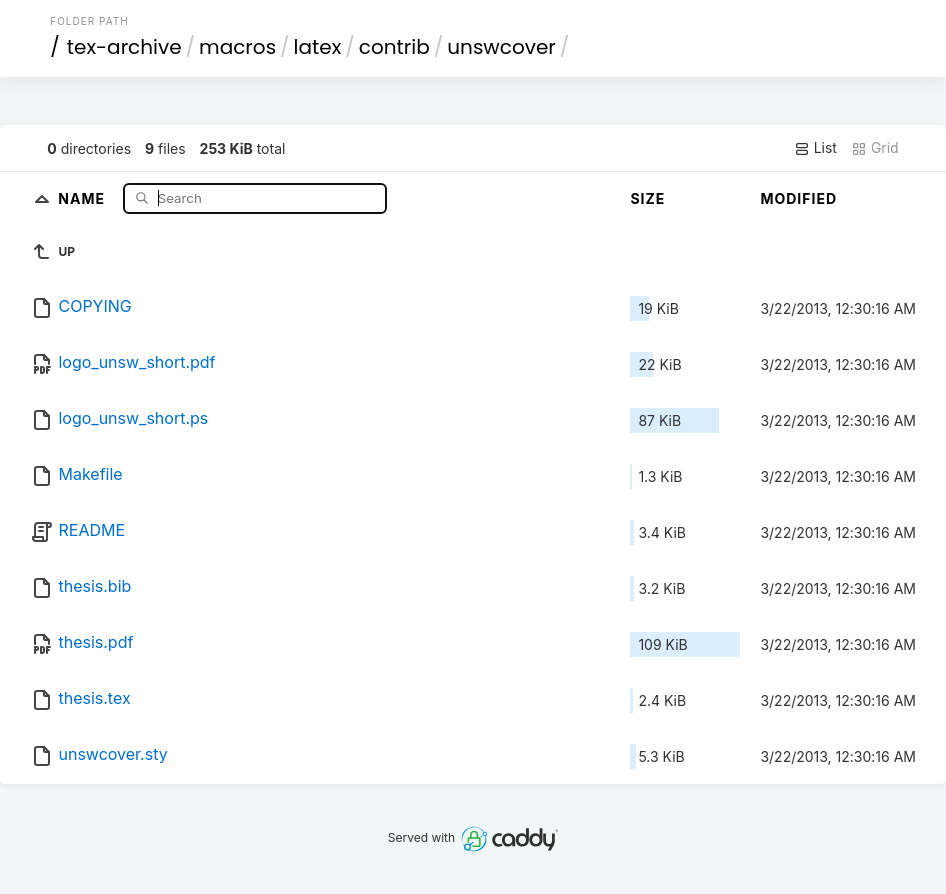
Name (83, 197)
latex (318, 47)
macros (237, 47)
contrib (394, 47)
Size (647, 198)
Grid (875, 148)
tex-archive (124, 47)
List (815, 148)
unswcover (501, 47)
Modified (798, 198)
